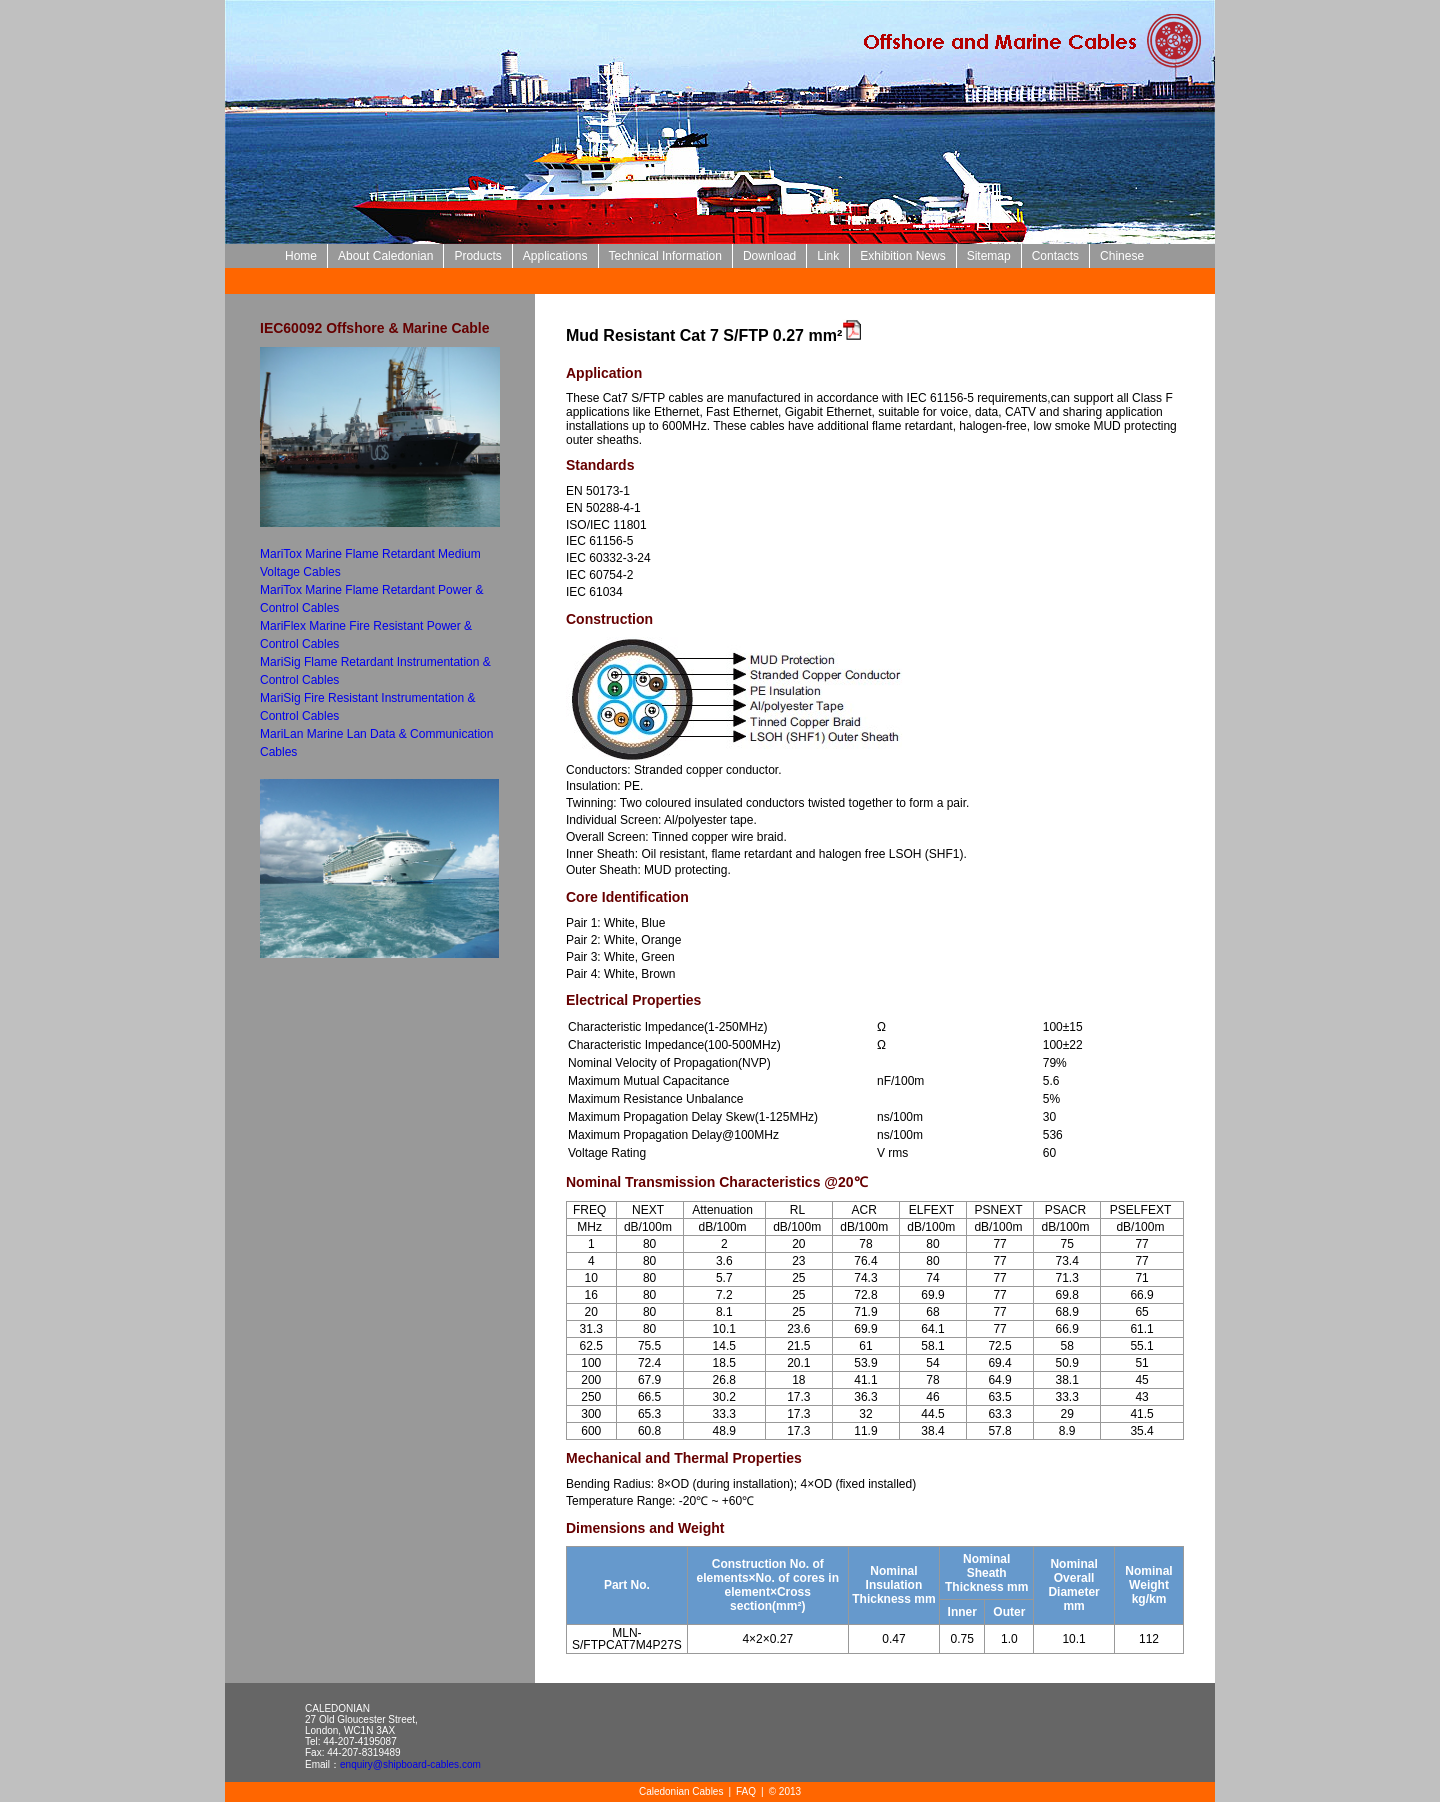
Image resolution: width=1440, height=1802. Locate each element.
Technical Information (665, 256)
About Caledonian (385, 256)
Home (301, 256)
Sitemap (989, 256)
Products (477, 256)
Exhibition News (902, 256)
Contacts (1055, 256)
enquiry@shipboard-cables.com (410, 1764)
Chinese (1122, 256)
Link (828, 256)
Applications (555, 256)
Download (769, 256)
